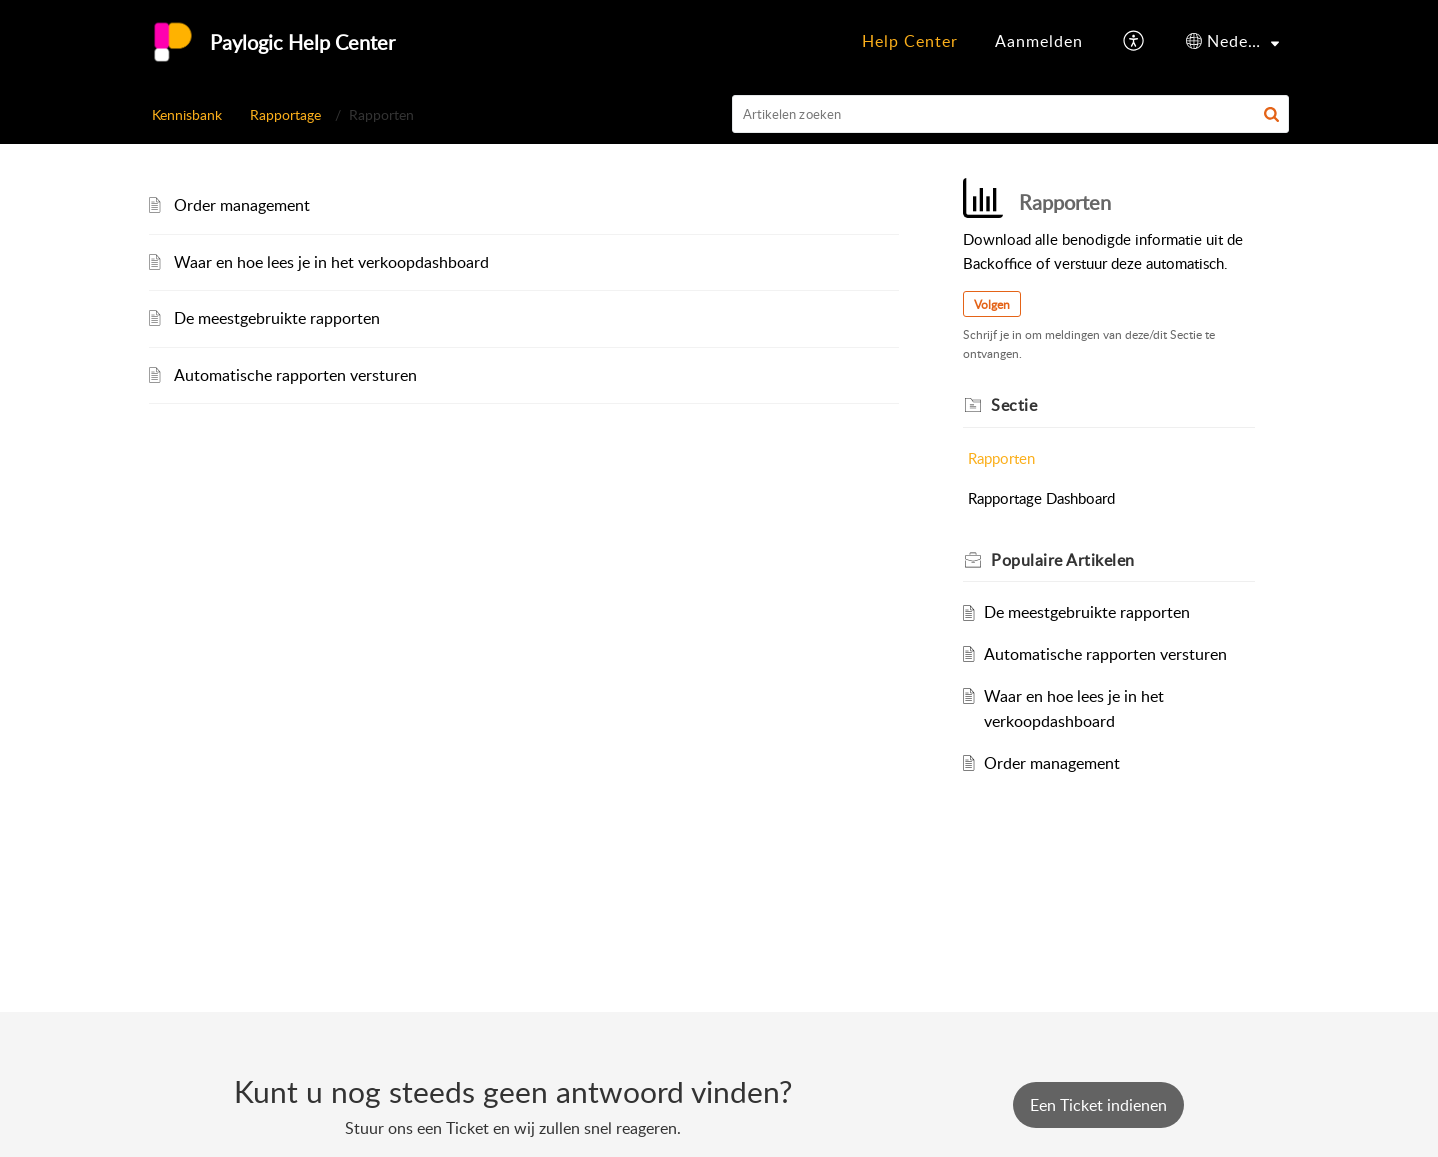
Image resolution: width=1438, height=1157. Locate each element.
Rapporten (1001, 458)
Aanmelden (1039, 41)
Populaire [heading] (1063, 560)
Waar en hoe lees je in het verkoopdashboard (331, 262)
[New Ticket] (1098, 1105)
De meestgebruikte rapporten (277, 318)
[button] (1134, 42)
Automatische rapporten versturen (295, 375)
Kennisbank (187, 114)
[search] (1011, 114)
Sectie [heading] (1014, 405)
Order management (242, 205)
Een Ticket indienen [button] (1098, 1105)
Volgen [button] (992, 304)
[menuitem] (910, 42)
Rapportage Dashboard (1041, 498)
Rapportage (285, 114)
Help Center (910, 41)
